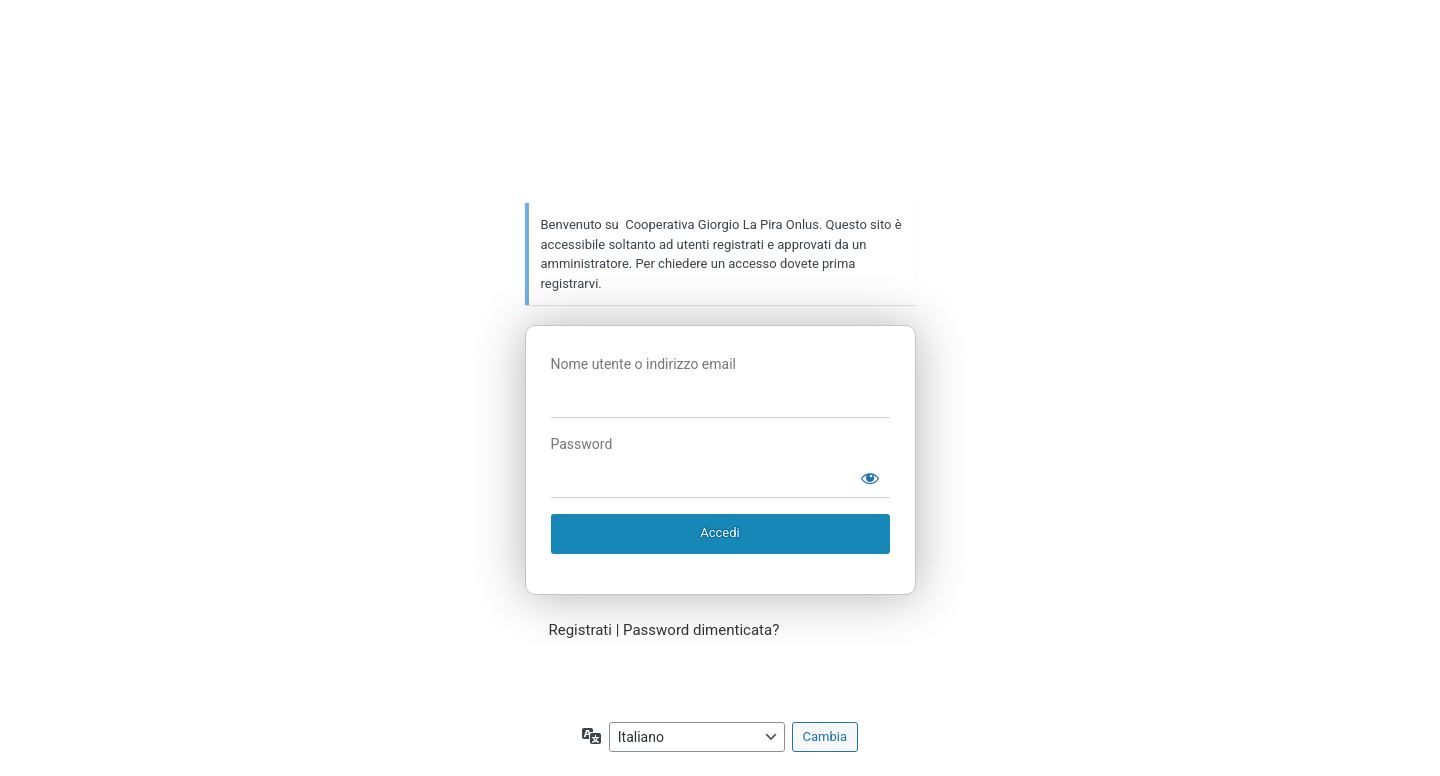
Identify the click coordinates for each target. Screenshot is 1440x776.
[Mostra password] (870, 478)
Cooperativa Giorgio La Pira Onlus (725, 125)
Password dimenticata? (701, 630)
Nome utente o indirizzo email (643, 364)
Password (582, 444)
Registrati (580, 630)
